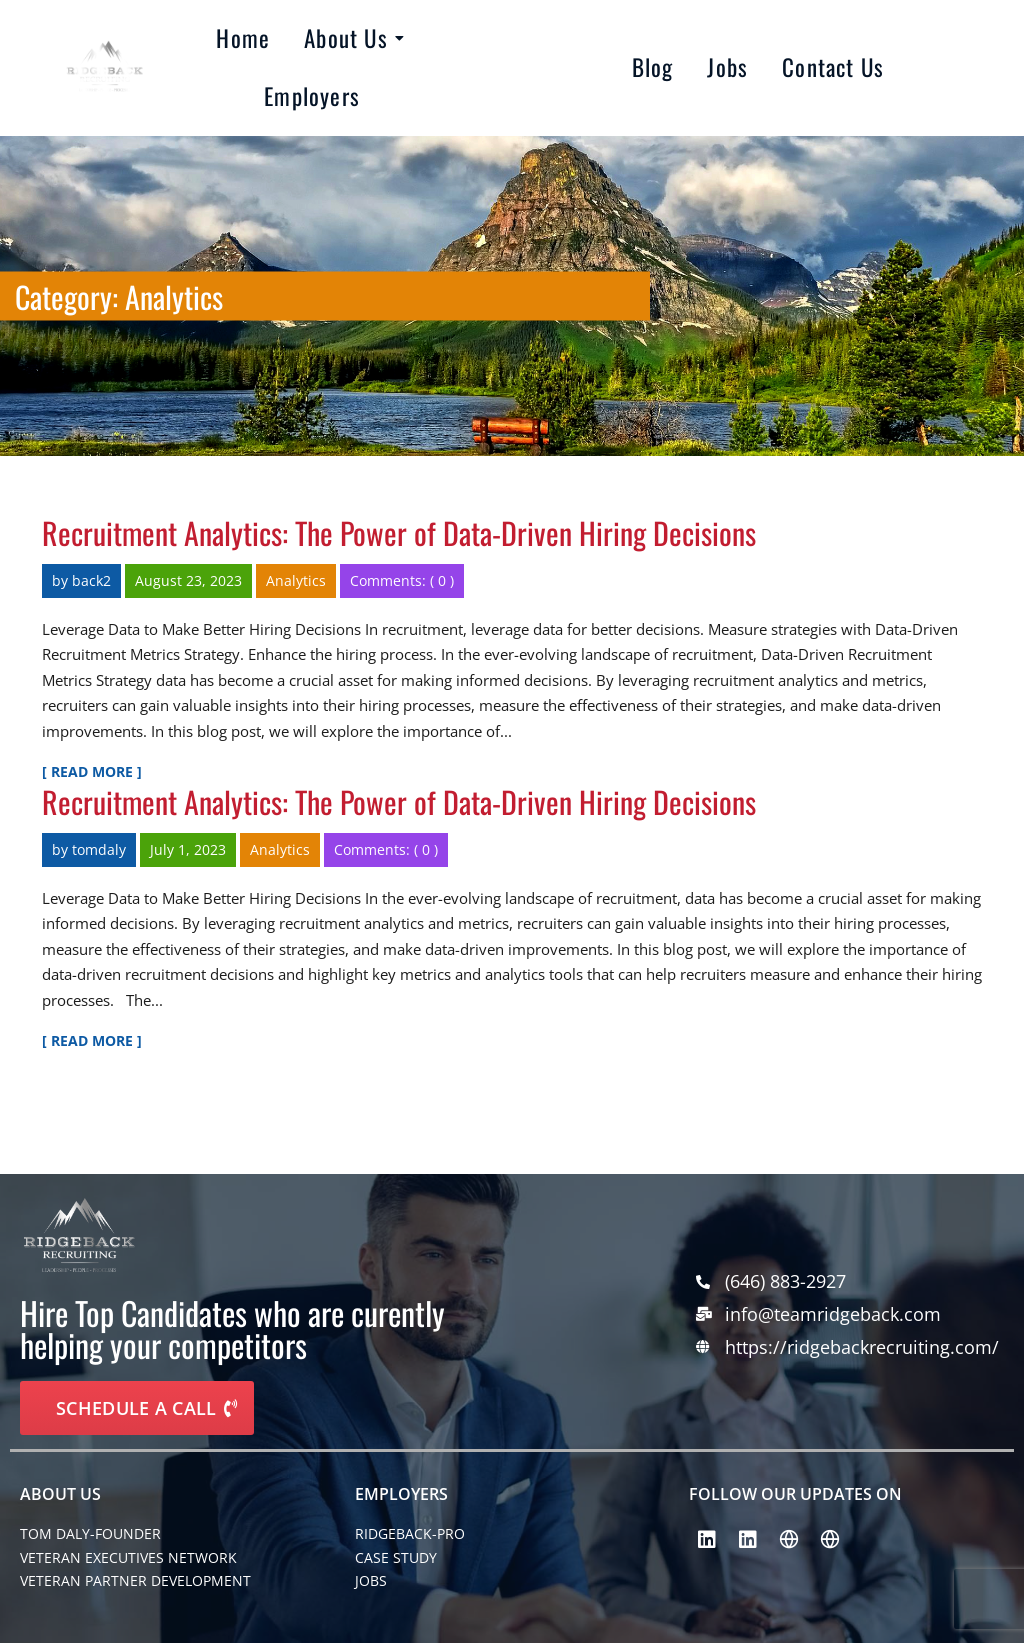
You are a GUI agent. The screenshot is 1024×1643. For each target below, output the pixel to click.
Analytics (296, 580)
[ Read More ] (92, 771)
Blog (653, 67)
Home (243, 38)
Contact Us (833, 67)
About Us (349, 38)
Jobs (727, 67)
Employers (312, 96)
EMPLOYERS (401, 1494)
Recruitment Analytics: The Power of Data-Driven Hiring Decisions (399, 532)
